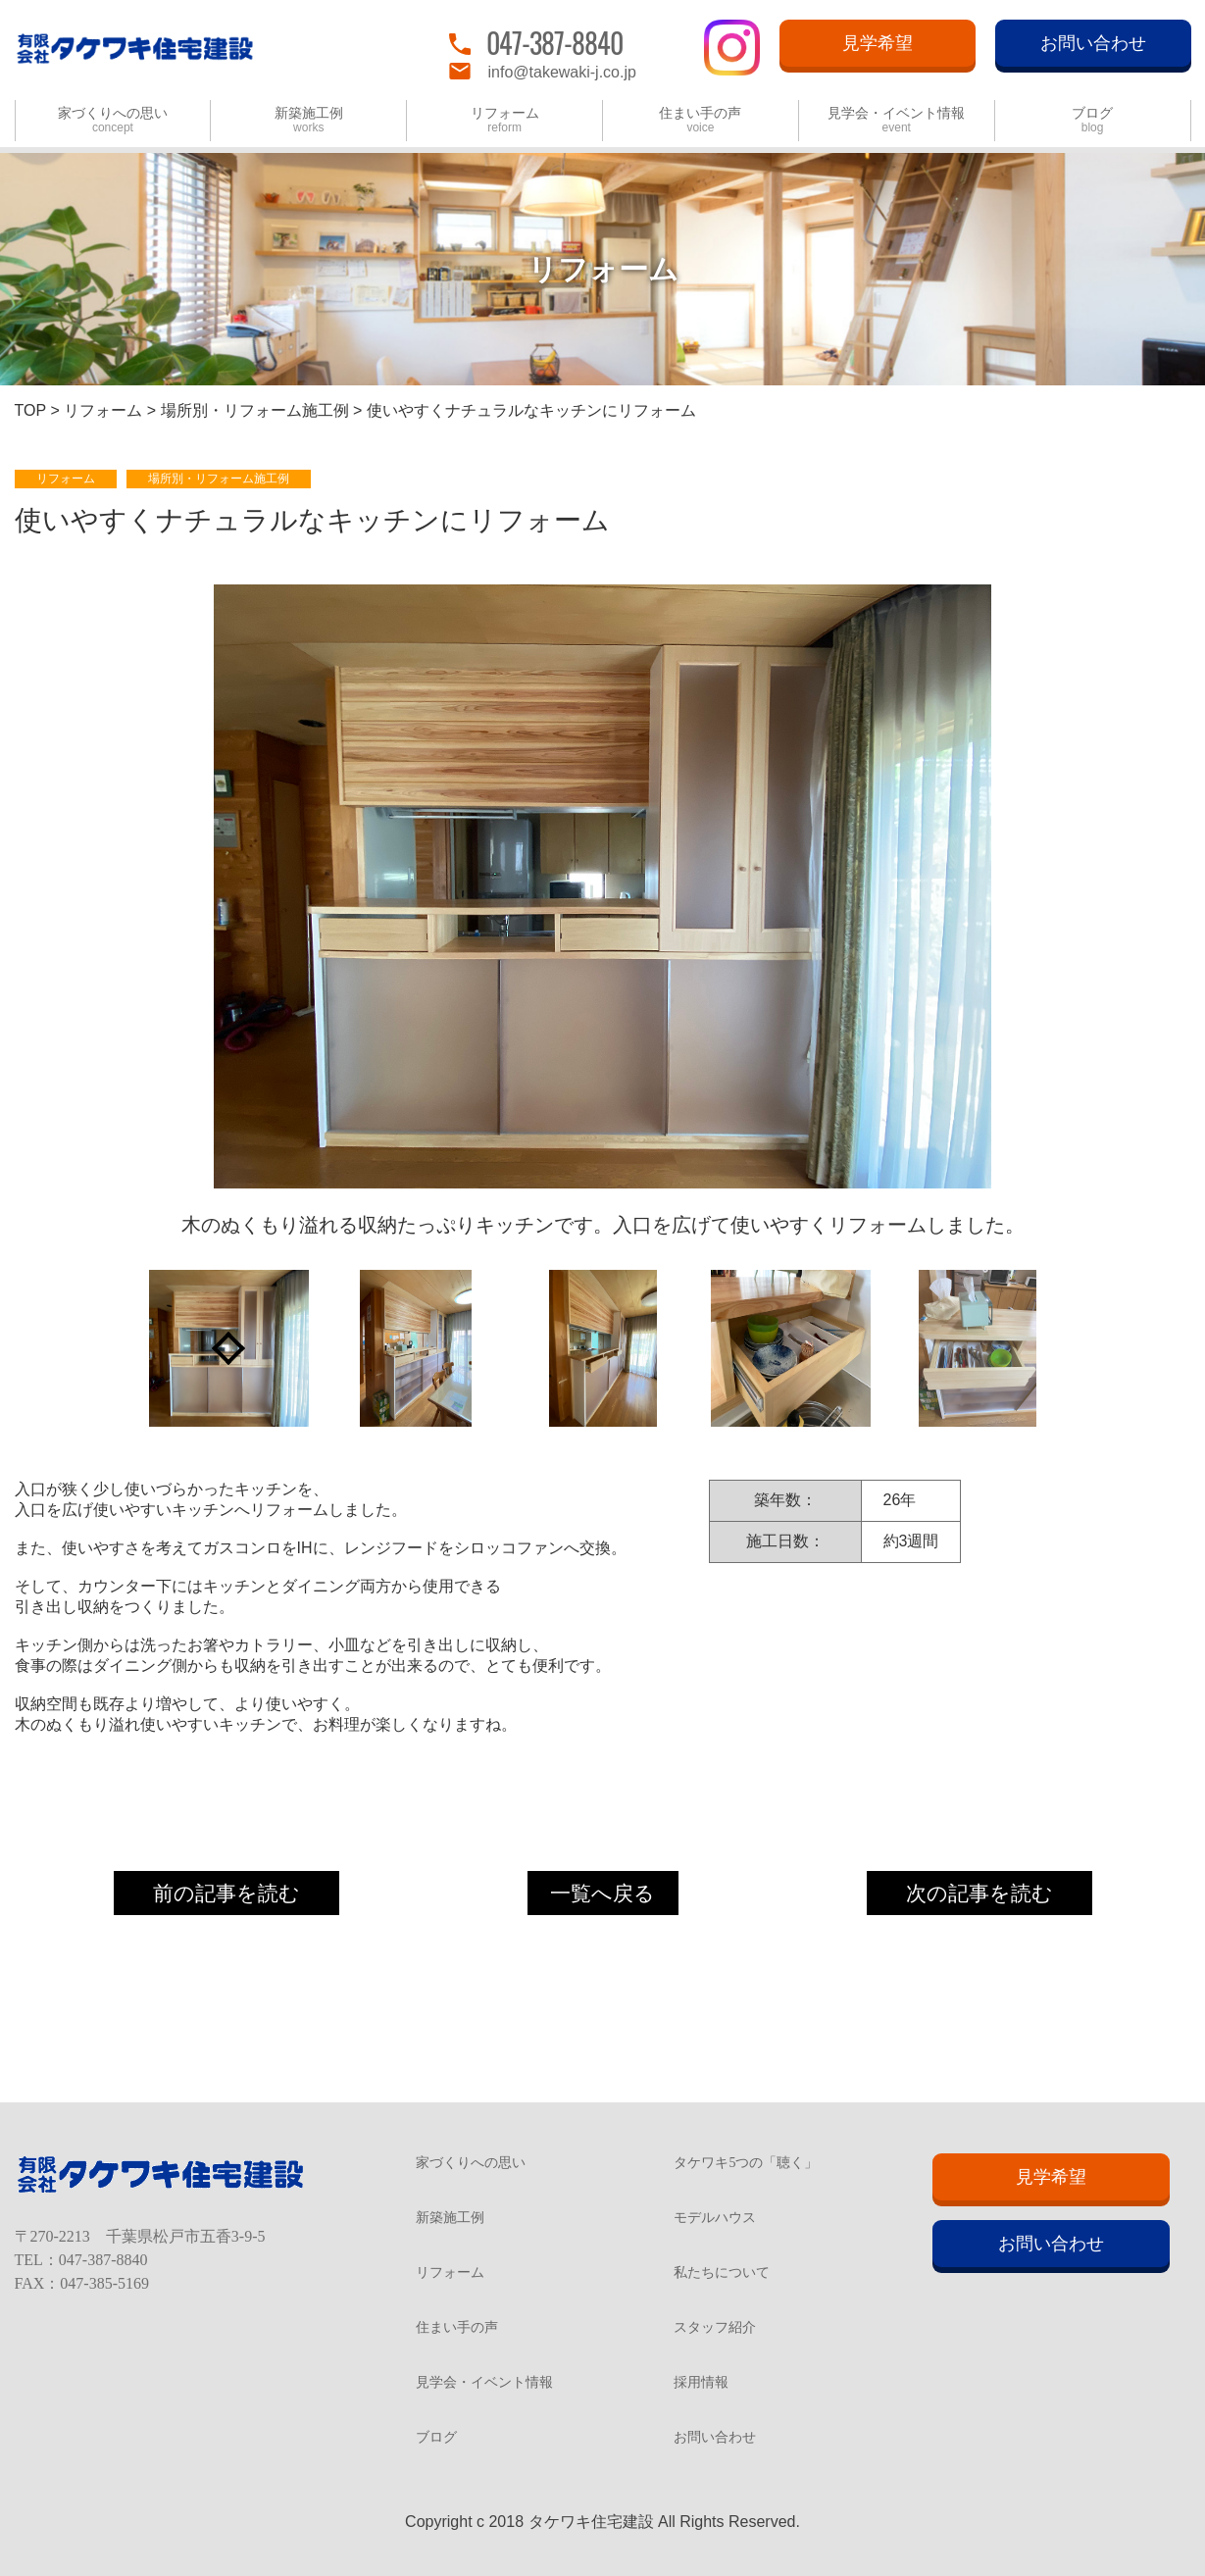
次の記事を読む (979, 1893)
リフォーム (505, 120)
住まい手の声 (700, 120)
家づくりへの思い (113, 120)
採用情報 (701, 2383)
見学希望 (877, 43)
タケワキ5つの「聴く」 (746, 2163)
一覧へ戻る (602, 1893)
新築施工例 (309, 120)
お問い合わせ (1093, 43)
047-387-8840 (554, 42)
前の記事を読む (226, 1893)
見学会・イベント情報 (896, 120)
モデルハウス (715, 2218)
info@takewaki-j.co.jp (562, 72)
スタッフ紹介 (715, 2328)
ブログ (1092, 120)
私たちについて (722, 2273)
